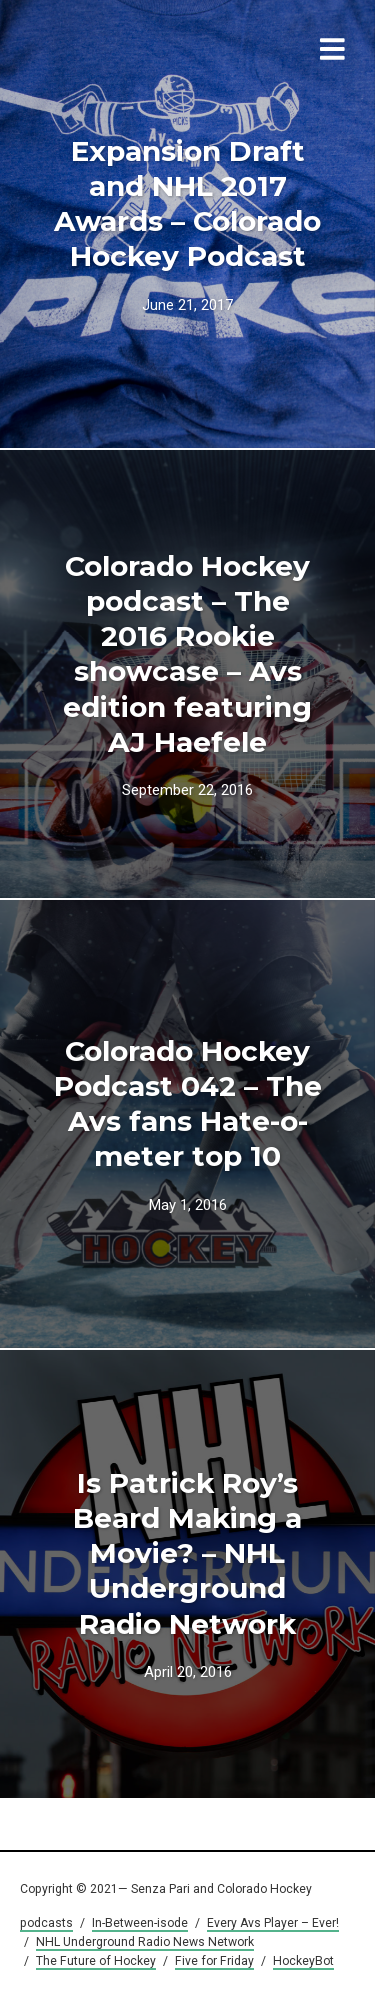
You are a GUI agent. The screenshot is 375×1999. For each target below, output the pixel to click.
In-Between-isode (140, 1923)
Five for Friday (214, 1961)
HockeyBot (303, 1961)
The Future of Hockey (96, 1961)
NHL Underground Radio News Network (145, 1942)
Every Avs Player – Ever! (273, 1923)
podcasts (46, 1923)
